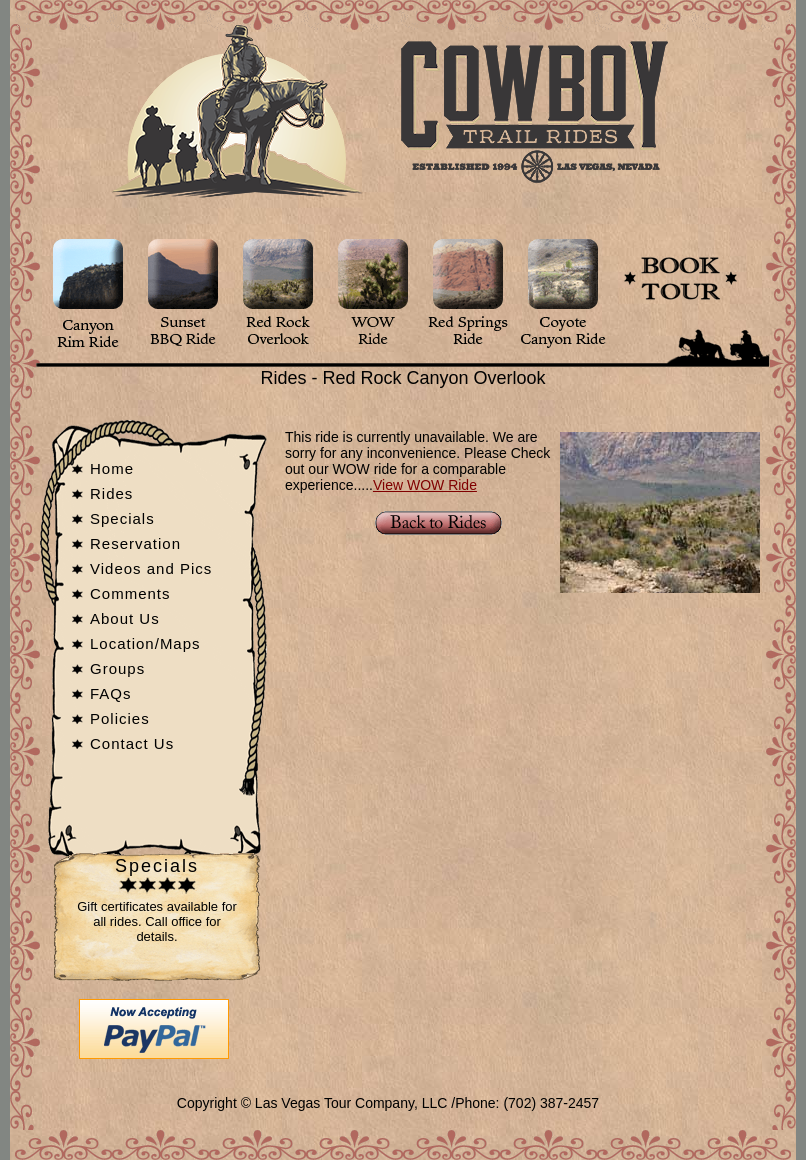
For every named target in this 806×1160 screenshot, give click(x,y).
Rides (111, 493)
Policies (120, 718)
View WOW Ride (425, 485)
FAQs (111, 693)
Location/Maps (145, 643)
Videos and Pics (151, 568)
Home (112, 468)
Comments (130, 593)
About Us (125, 618)
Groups (117, 668)
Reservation (135, 543)
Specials (122, 518)
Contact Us (132, 743)
